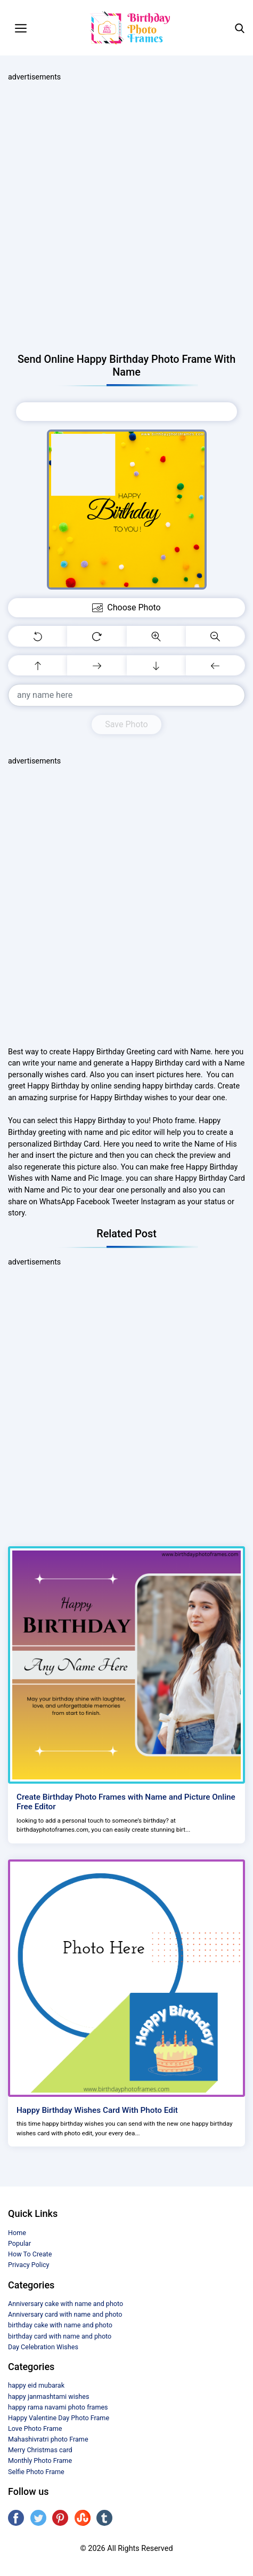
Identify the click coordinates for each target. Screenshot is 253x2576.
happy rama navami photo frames (58, 2407)
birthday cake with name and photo (60, 2325)
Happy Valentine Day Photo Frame (58, 2418)
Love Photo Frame (35, 2428)
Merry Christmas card (40, 2450)
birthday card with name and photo (59, 2336)
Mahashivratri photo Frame (48, 2439)
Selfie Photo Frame (36, 2472)
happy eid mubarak (36, 2385)
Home (17, 2233)
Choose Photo (126, 411)
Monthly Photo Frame (40, 2460)
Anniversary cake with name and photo (65, 2304)
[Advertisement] (126, 218)
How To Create (30, 2254)
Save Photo (126, 724)
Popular (19, 2243)
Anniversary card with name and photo (65, 2314)
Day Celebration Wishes (43, 2347)
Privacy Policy (29, 2265)
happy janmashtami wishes (48, 2396)
